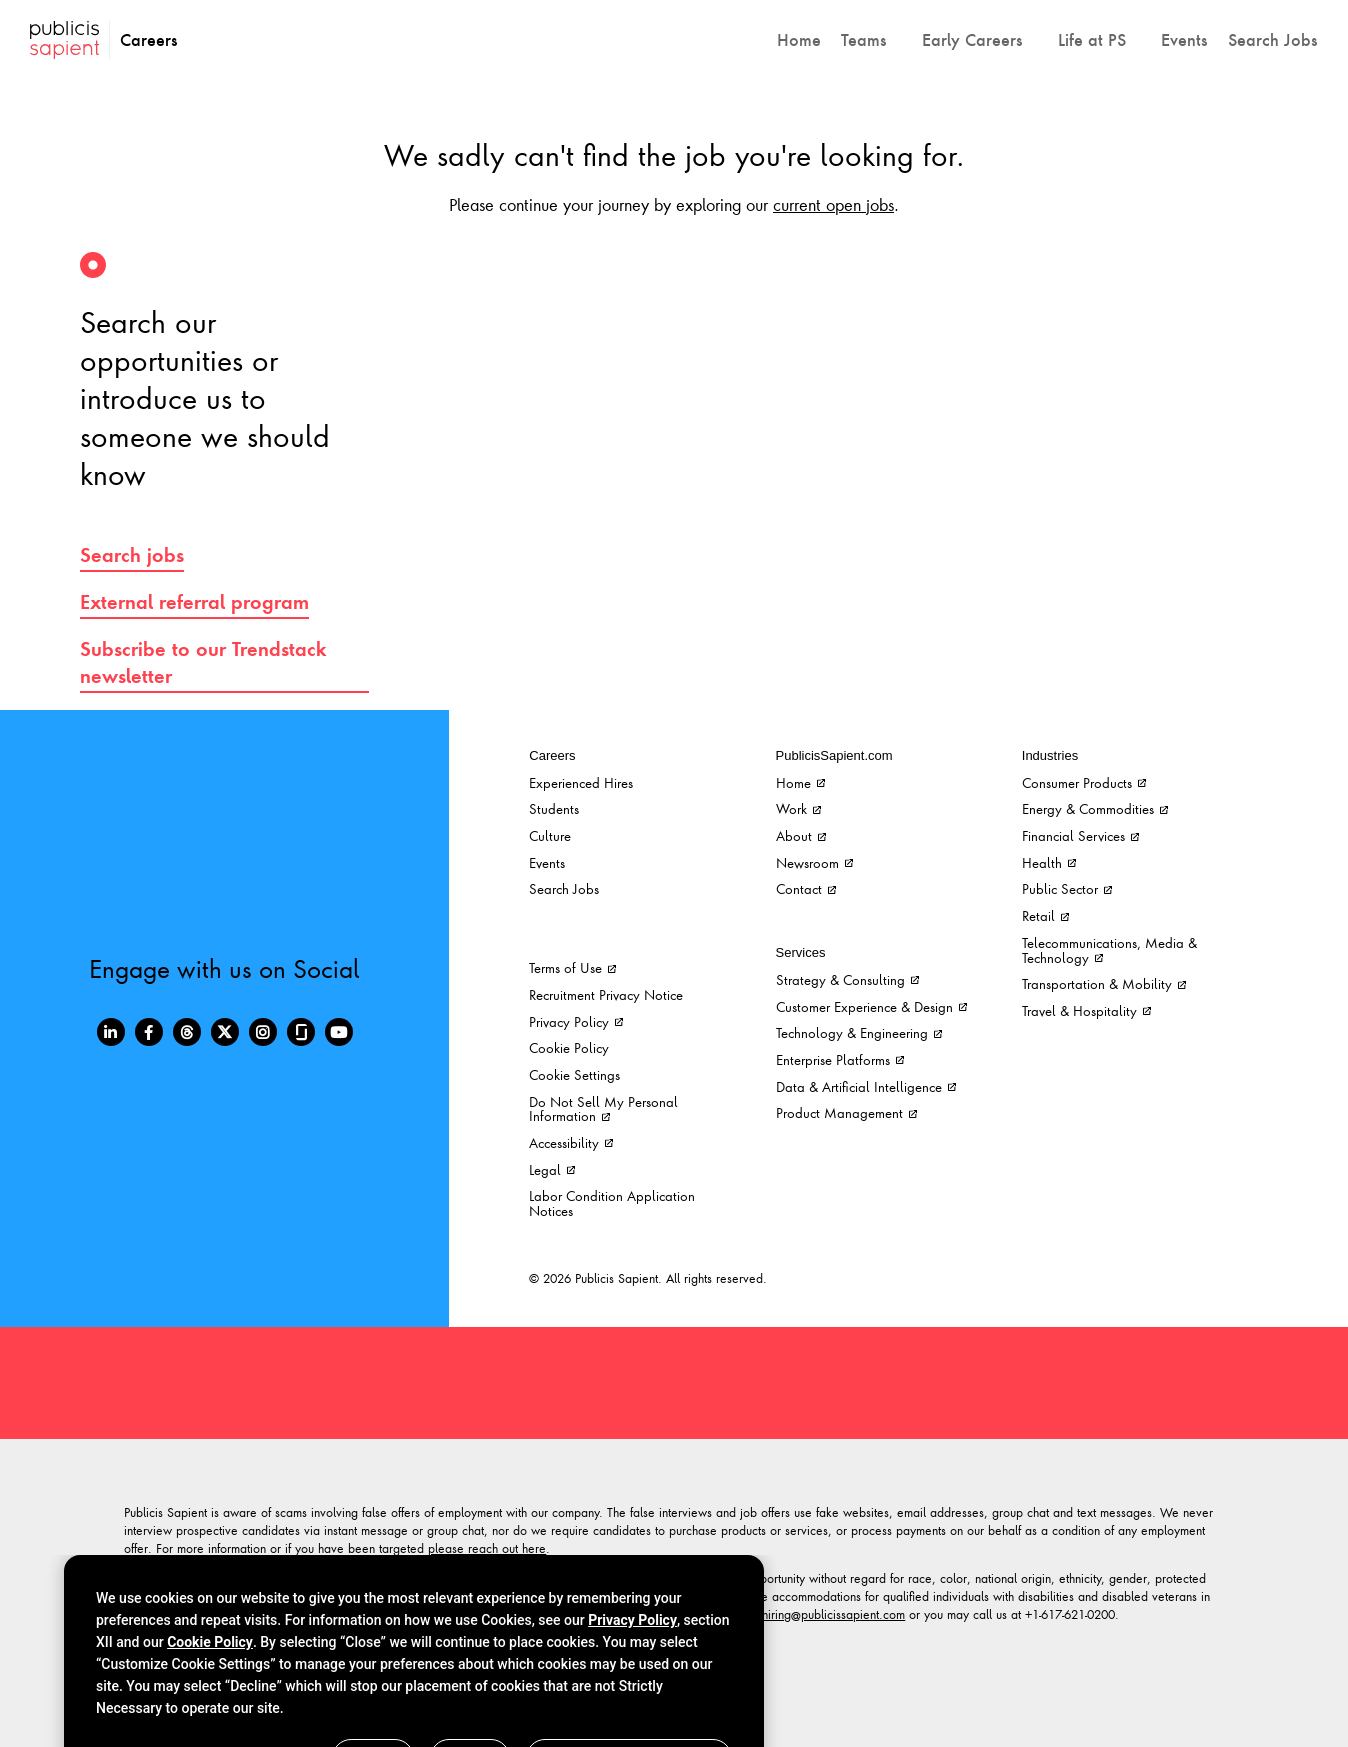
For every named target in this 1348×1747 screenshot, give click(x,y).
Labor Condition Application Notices (612, 1203)
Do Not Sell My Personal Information (603, 1109)
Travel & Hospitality (1086, 1010)
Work (798, 808)
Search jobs (132, 555)
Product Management (846, 1112)
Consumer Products (1084, 782)
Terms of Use (572, 967)
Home (800, 782)
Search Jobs (564, 888)
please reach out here (487, 1548)
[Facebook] (149, 1032)
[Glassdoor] (301, 1032)
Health (1049, 862)
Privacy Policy (576, 1021)
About (801, 835)
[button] (871, 40)
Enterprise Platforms (840, 1059)
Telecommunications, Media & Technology (1109, 950)
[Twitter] (225, 1032)
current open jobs (833, 204)
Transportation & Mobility (1104, 983)
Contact (806, 888)
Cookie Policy (569, 1047)
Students (554, 808)
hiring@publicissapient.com (833, 1614)
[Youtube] (339, 1032)
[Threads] (187, 1032)
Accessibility (571, 1142)
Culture (550, 835)
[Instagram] (263, 1032)
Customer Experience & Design (871, 1006)
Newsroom (814, 862)
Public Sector (1067, 888)
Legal (552, 1169)
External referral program (194, 602)
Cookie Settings (574, 1074)
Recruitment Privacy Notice (606, 994)
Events (547, 862)
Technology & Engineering (859, 1032)
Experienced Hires (581, 782)
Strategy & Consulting (847, 979)
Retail (1045, 915)
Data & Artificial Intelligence (866, 1086)
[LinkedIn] (111, 1032)
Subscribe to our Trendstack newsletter (203, 662)
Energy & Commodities (1095, 808)
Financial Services (1080, 835)
